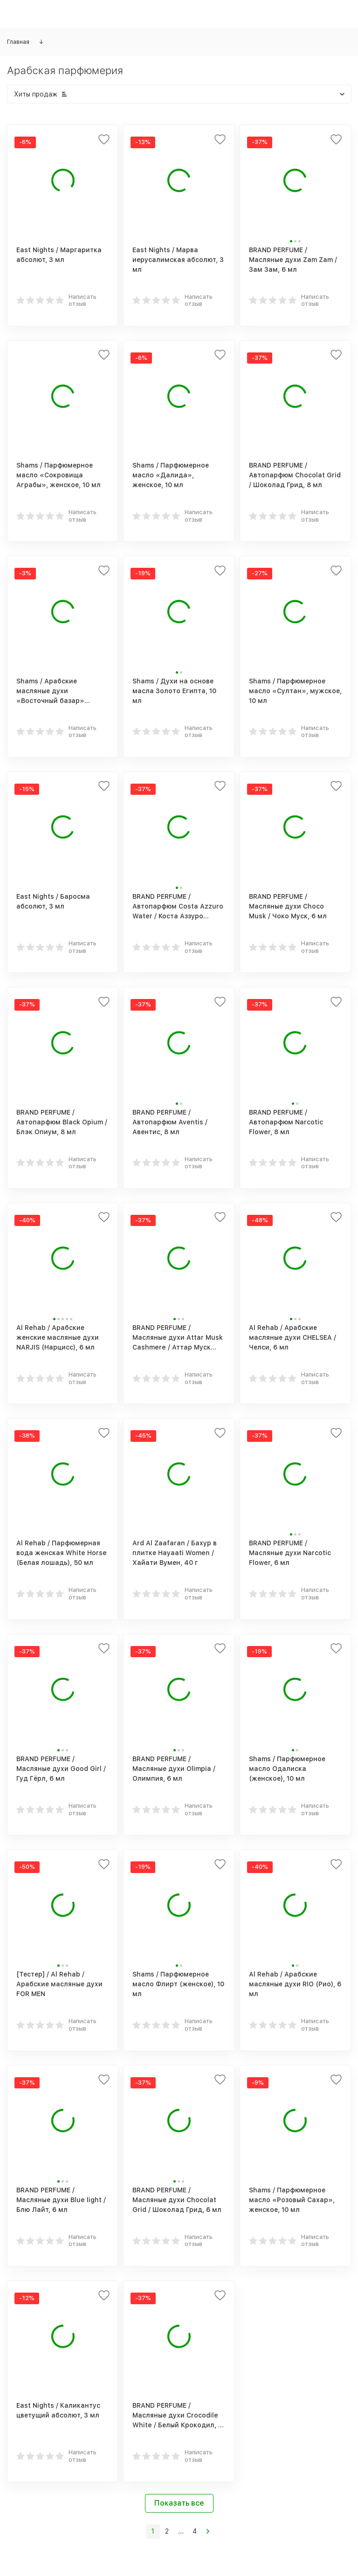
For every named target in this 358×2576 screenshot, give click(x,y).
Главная (18, 41)
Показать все (179, 2503)
